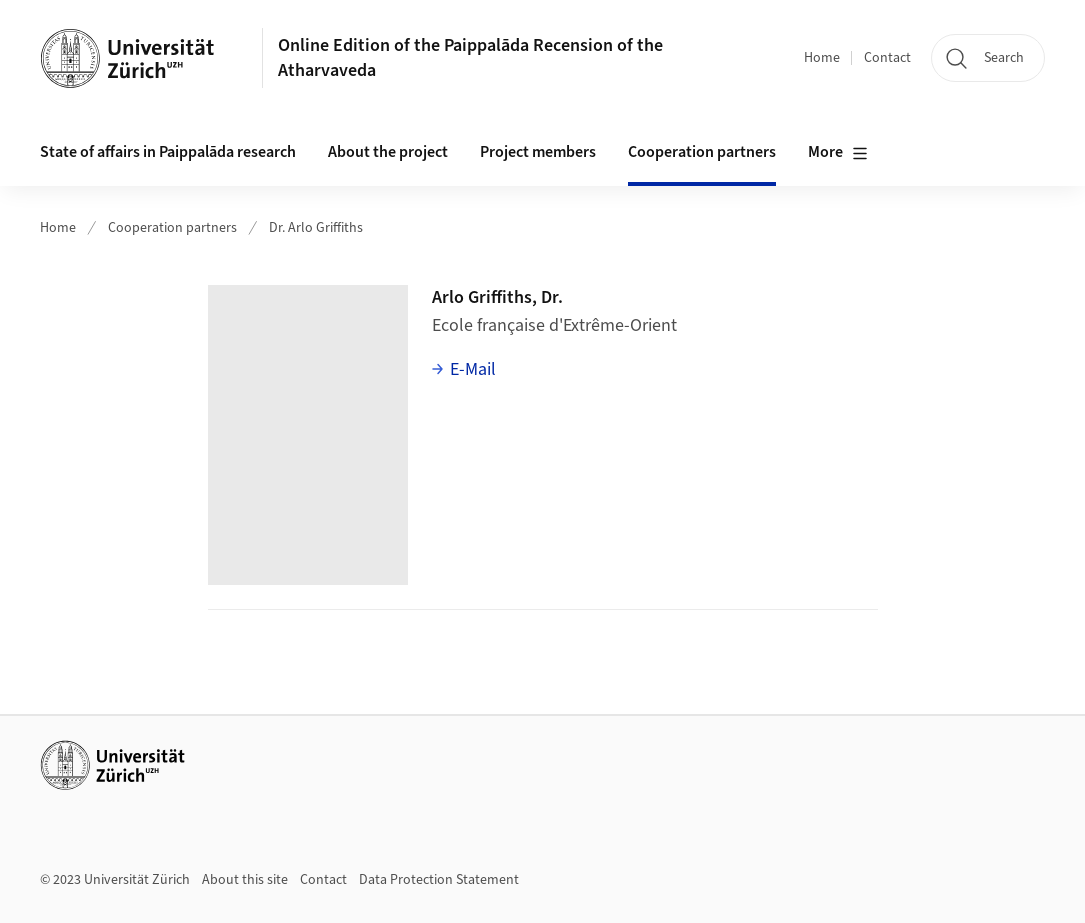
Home (822, 58)
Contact (887, 58)
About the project (388, 152)
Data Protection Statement (439, 880)
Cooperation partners (702, 152)
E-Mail (473, 369)
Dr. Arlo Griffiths (316, 228)
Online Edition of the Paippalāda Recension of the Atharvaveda (470, 58)
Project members (538, 152)
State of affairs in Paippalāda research (168, 152)
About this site (245, 880)
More (838, 153)
